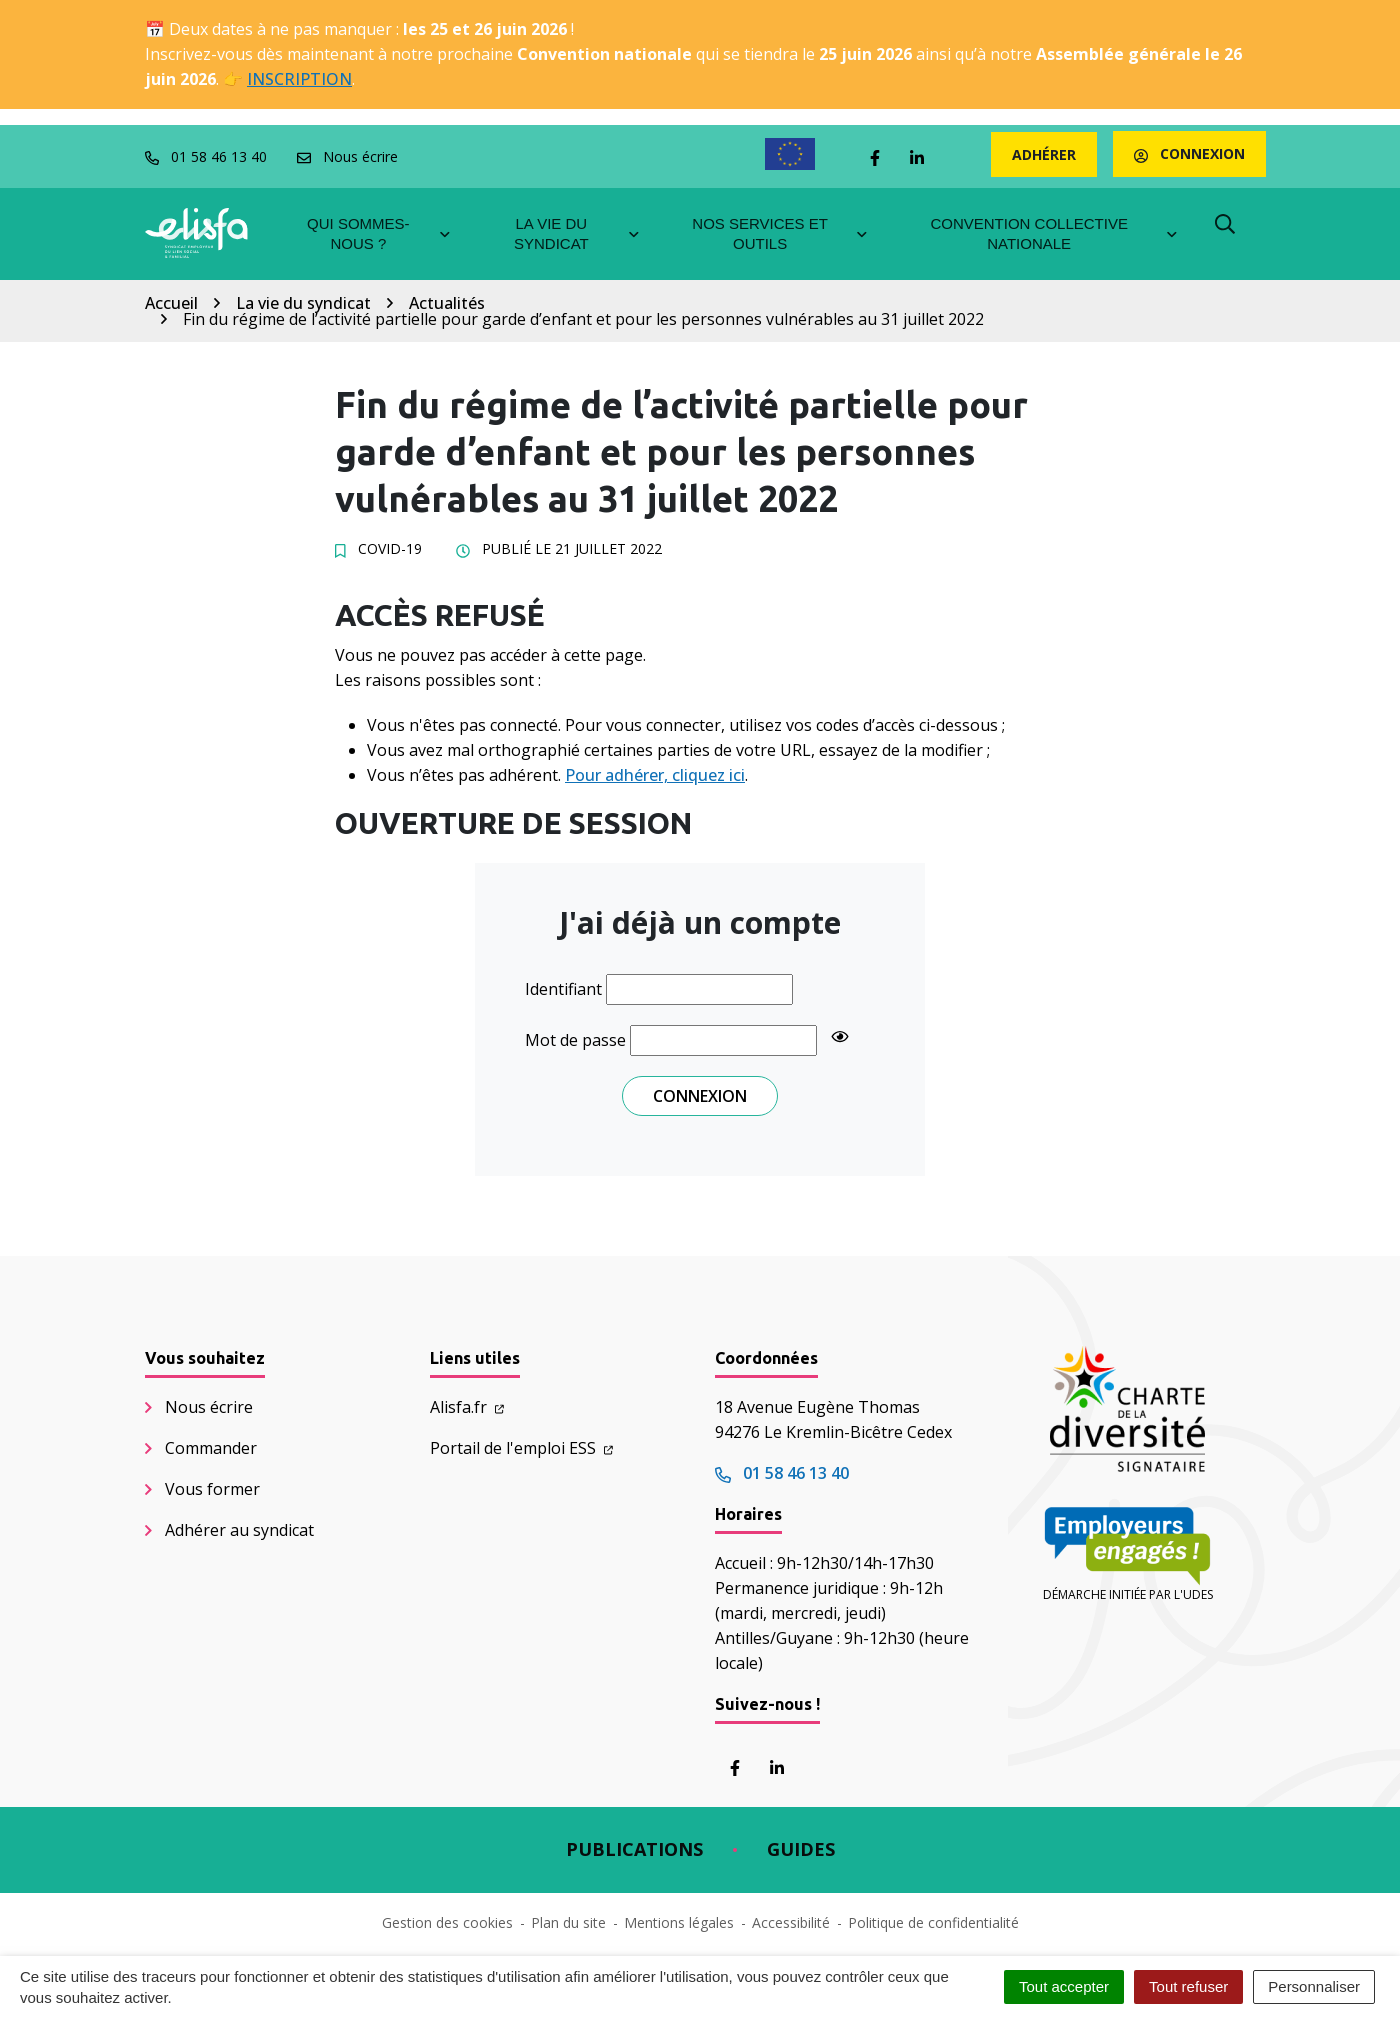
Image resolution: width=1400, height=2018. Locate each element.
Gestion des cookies (447, 1922)
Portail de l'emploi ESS (521, 1448)
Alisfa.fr (467, 1407)
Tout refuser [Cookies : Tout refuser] (1188, 1986)
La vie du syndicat (578, 233)
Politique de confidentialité (933, 1922)
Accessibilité (791, 1922)
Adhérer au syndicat (239, 1530)
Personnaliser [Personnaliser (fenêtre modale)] (1314, 1986)
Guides (801, 1849)
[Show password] (840, 1036)
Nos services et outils (780, 233)
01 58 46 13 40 (782, 1473)
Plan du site (568, 1922)
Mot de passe (575, 1040)
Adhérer (1044, 154)
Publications (634, 1849)
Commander (211, 1448)
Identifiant (563, 989)
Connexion (1189, 153)
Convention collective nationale (1054, 233)
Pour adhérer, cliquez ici (655, 775)
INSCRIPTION (299, 79)
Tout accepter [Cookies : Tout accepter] (1064, 1986)
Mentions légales (679, 1922)
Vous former (212, 1489)
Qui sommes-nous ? (379, 233)
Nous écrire (209, 1407)
